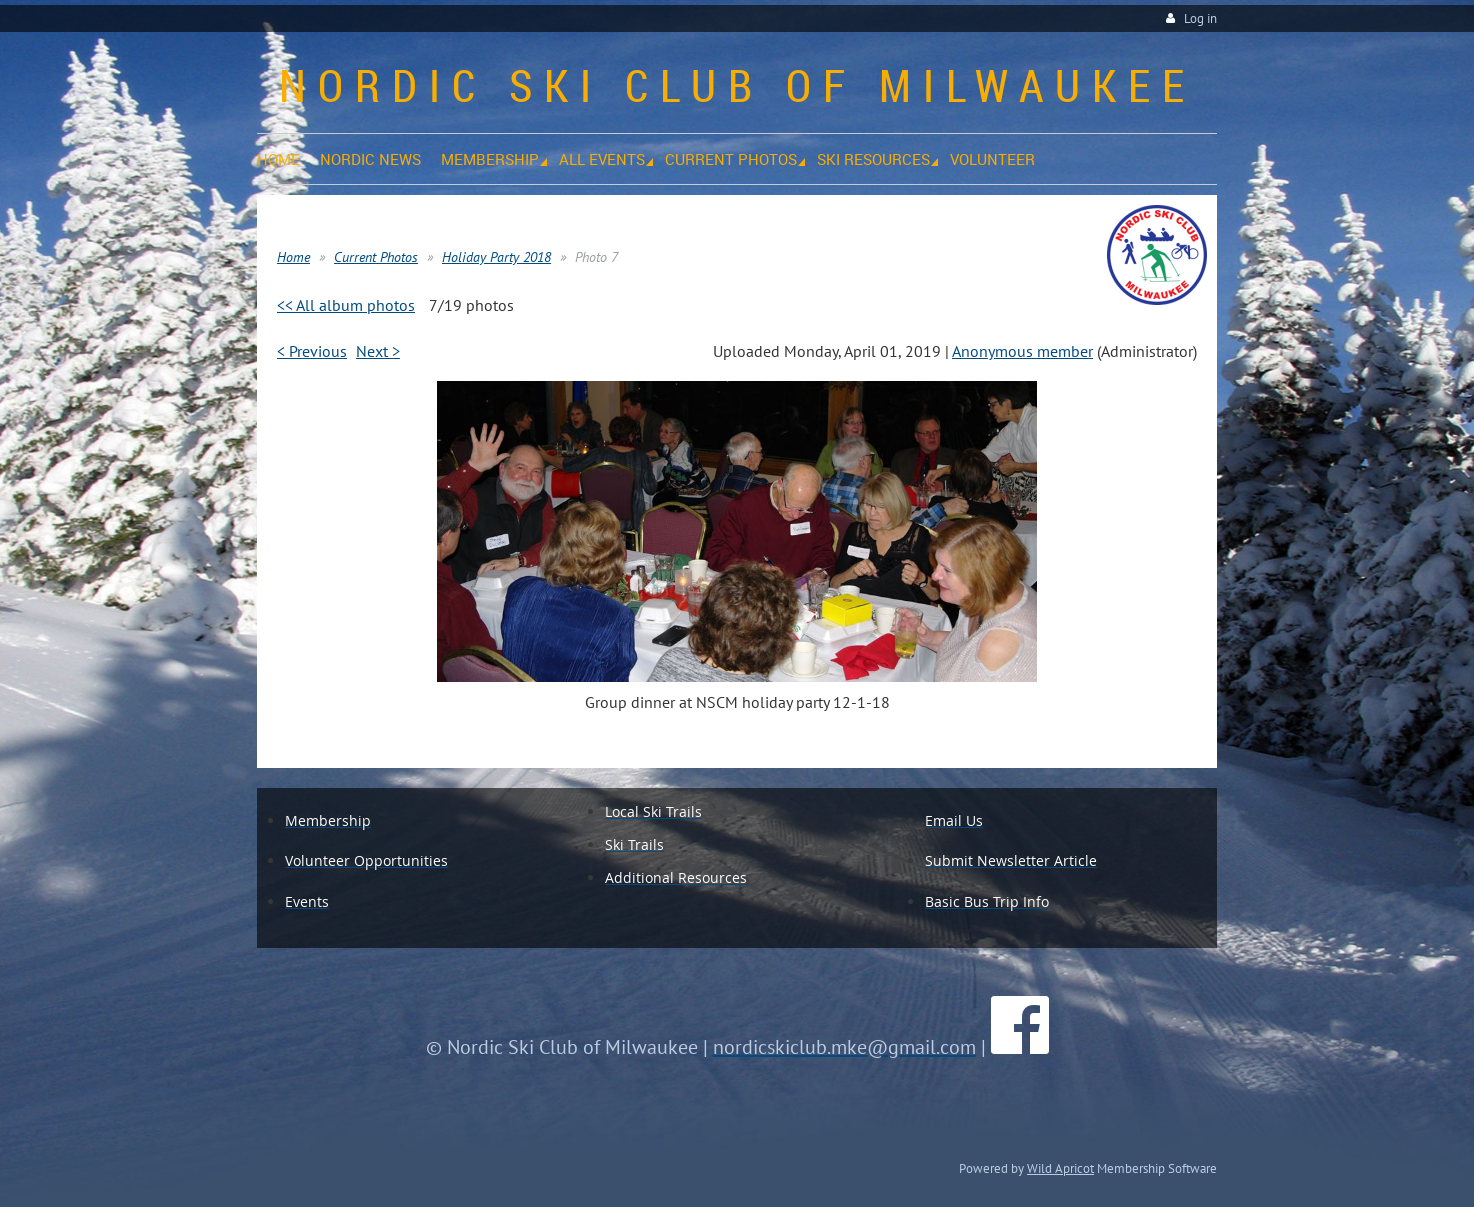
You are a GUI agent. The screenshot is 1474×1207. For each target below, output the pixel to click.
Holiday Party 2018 (496, 257)
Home (293, 257)
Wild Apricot (1060, 1168)
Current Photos (376, 257)
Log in (1200, 18)
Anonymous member (1022, 351)
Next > (378, 351)
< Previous (312, 351)
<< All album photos (346, 305)
